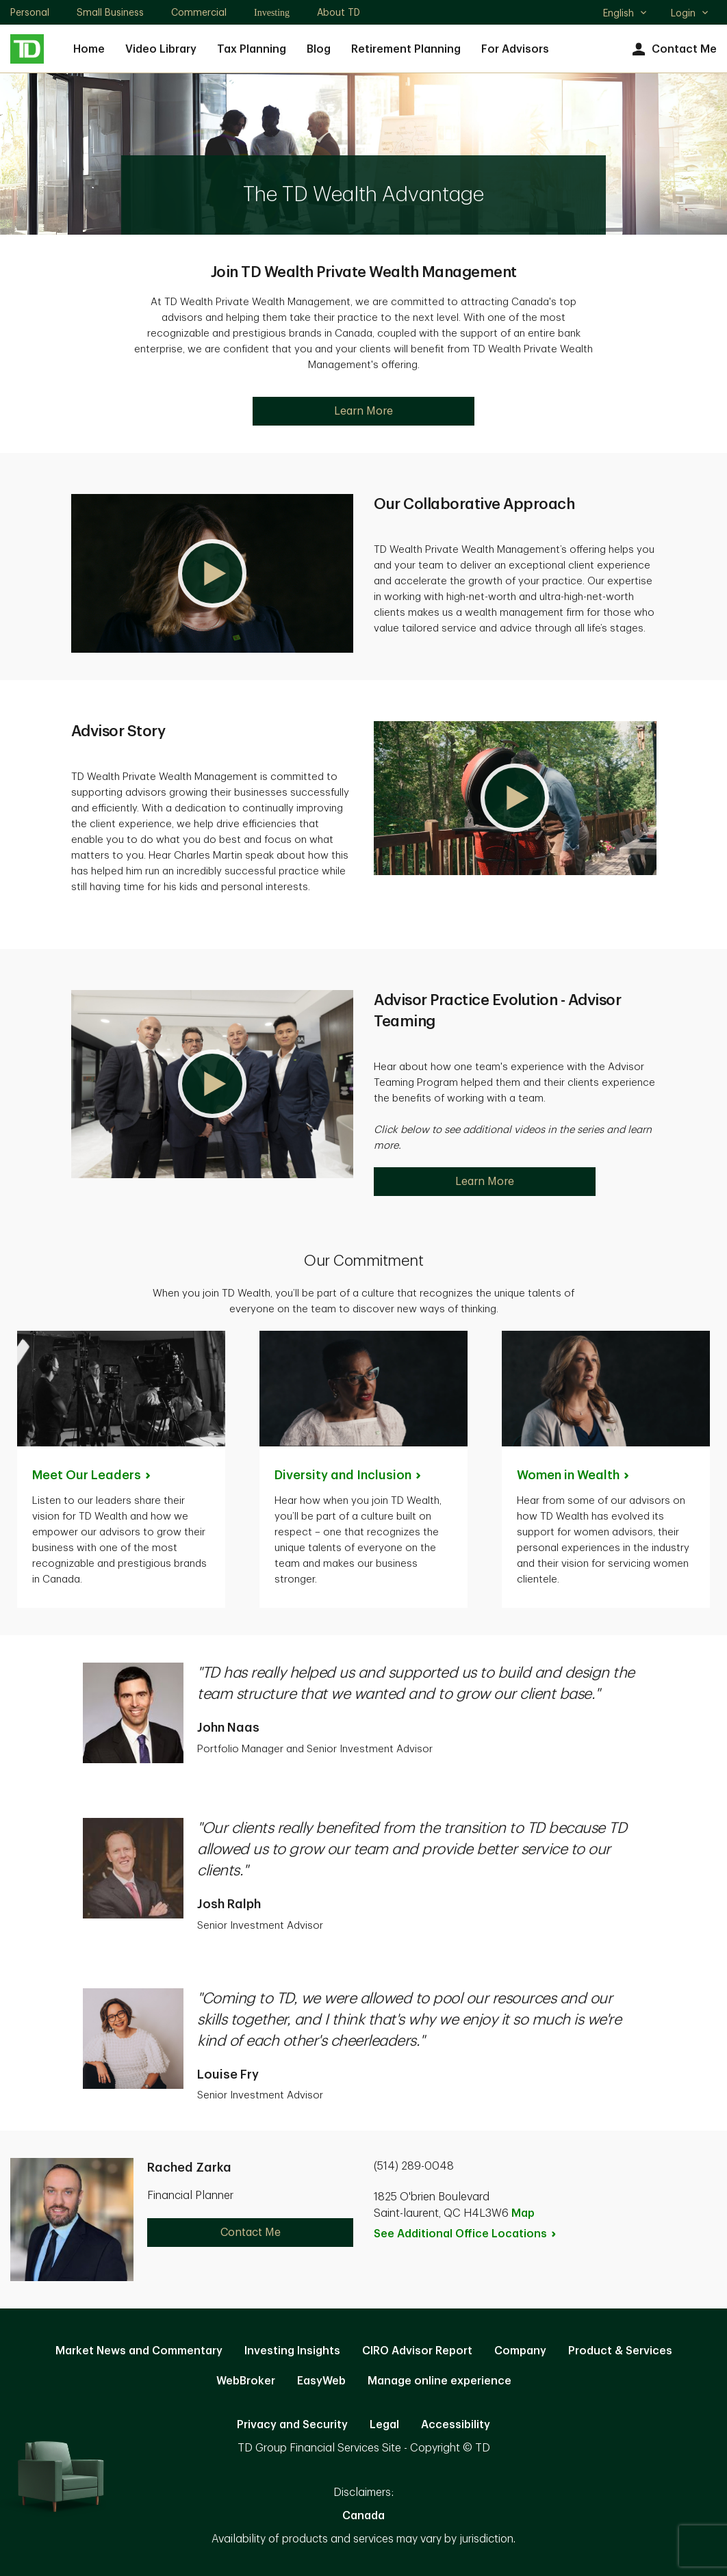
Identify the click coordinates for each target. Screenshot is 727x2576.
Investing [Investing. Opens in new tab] (272, 13)
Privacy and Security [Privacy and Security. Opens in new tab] (292, 2424)
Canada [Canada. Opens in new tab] (363, 2515)
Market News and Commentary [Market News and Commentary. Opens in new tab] (138, 2350)
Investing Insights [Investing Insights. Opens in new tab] (292, 2350)
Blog (319, 49)
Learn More (363, 411)
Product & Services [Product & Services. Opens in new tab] (620, 2350)
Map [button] (523, 2213)
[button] (212, 573)
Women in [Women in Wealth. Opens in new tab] (574, 1475)
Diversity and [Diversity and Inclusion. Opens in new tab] (349, 1475)
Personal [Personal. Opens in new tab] (29, 12)
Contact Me (672, 50)
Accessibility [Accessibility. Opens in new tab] (455, 2424)
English (625, 14)
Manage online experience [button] (439, 2381)
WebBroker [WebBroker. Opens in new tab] (245, 2381)
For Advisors (515, 49)
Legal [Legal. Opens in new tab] (384, 2424)
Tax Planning (251, 49)
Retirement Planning (406, 49)
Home (89, 49)
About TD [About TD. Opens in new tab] (338, 12)
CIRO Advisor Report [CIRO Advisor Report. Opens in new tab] (417, 2350)
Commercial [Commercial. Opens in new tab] (199, 12)
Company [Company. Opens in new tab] (520, 2350)
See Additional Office (465, 2233)
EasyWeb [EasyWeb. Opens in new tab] (321, 2381)
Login (690, 13)
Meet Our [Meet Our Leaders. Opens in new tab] (92, 1475)
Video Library (160, 49)
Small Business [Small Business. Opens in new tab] (110, 12)
